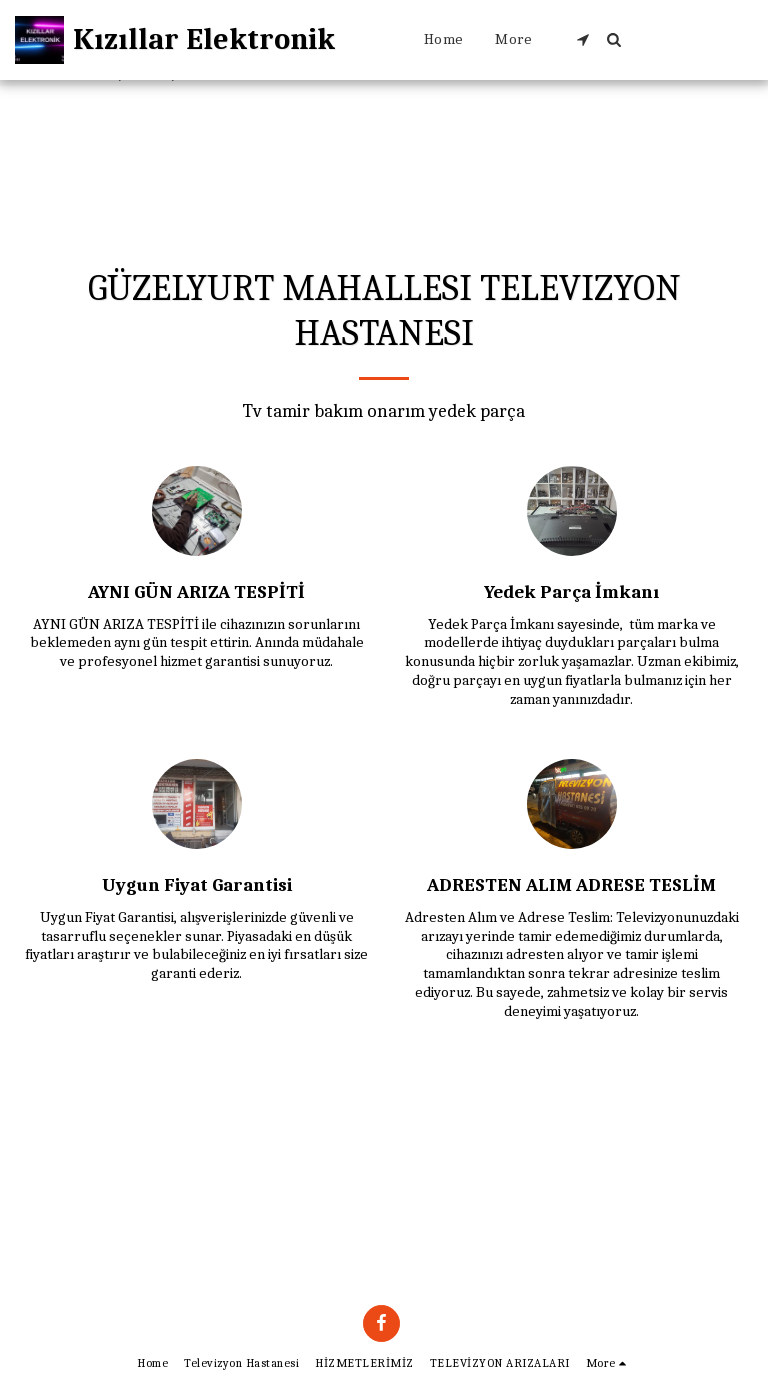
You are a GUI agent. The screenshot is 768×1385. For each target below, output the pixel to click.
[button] (582, 39)
